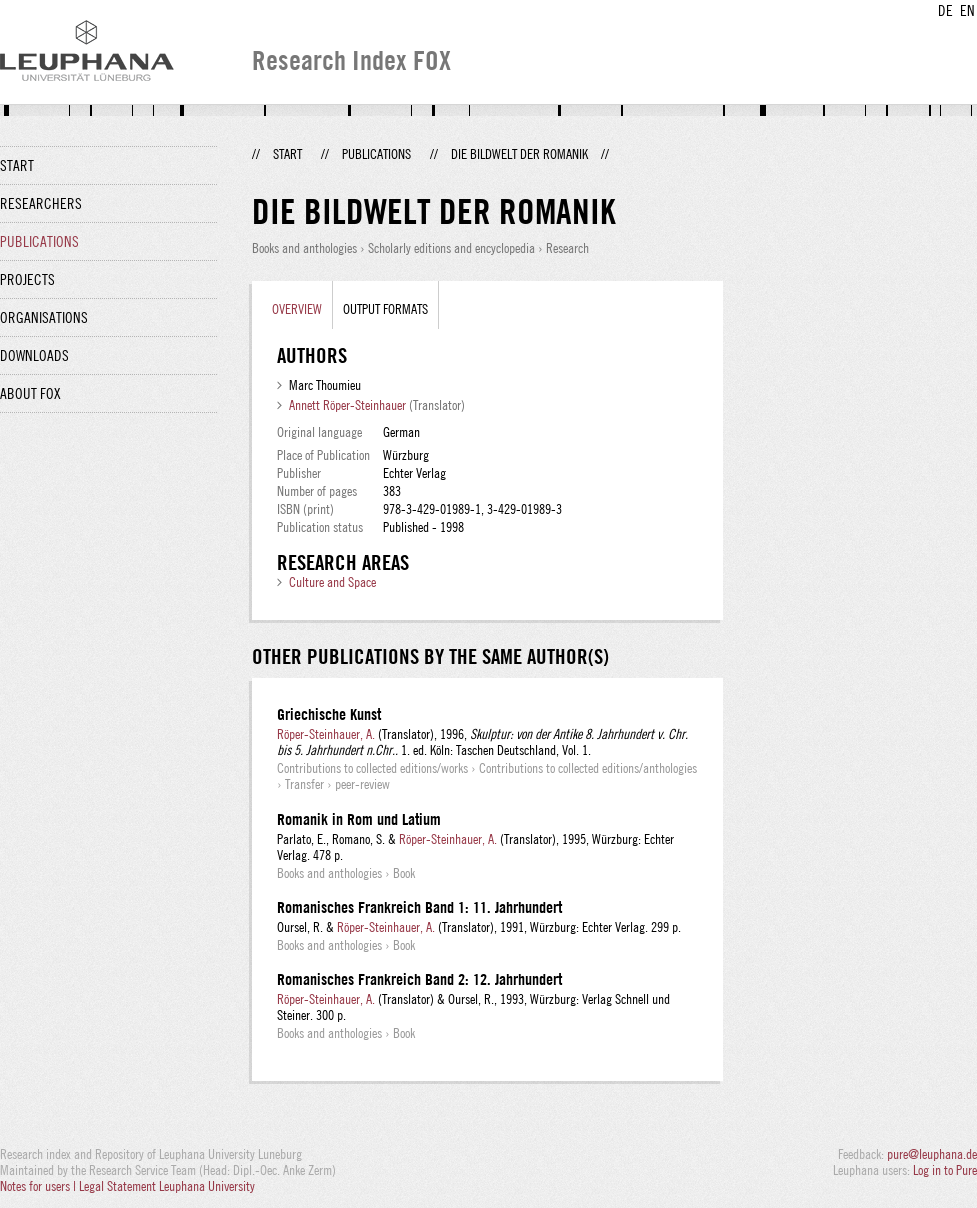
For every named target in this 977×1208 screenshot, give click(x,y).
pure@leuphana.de (932, 1154)
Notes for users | (39, 1186)
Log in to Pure (945, 1170)
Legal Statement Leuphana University (167, 1186)
